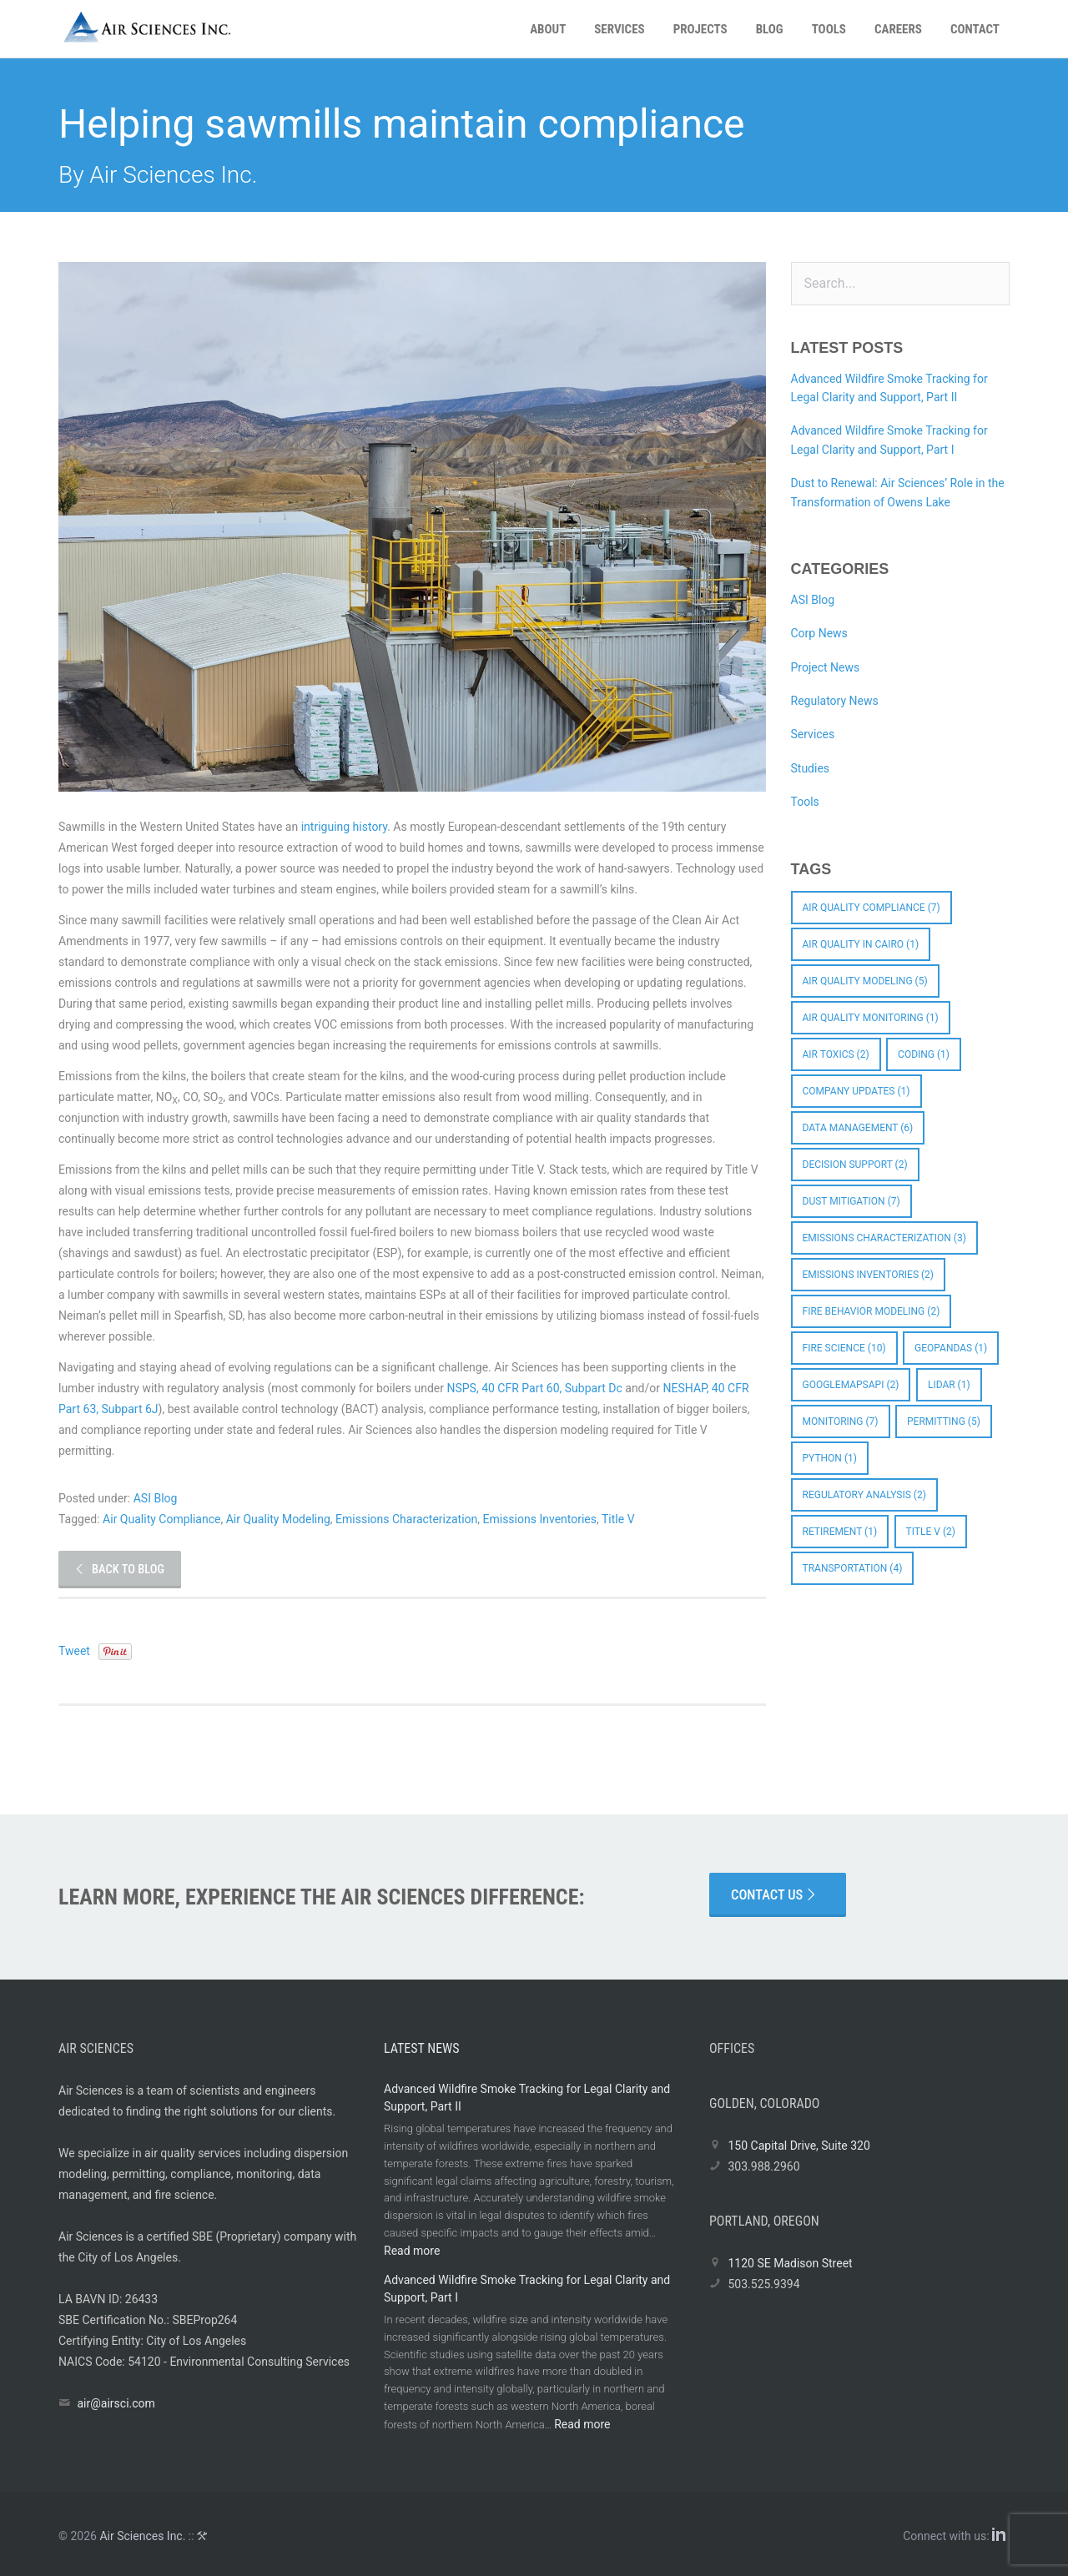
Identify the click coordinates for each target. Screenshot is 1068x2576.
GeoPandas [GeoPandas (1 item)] (950, 1348)
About (548, 29)
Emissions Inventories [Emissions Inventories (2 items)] (868, 1274)
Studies (810, 768)
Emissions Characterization (406, 1519)
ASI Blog (156, 1498)
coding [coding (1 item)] (924, 1054)
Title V (618, 1519)
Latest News (422, 2048)
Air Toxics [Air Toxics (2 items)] (836, 1054)
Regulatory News (835, 700)
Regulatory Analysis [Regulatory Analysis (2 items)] (864, 1495)
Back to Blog (118, 1569)
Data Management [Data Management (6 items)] (858, 1128)
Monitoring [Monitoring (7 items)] (841, 1421)
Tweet (74, 1651)
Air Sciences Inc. (142, 2536)
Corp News (819, 633)
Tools (829, 29)
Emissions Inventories (540, 1519)
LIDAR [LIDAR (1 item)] (949, 1385)
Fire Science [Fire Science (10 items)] (844, 1348)
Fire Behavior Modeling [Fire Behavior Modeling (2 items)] (871, 1311)
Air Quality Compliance (161, 1519)
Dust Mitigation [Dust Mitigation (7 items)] (851, 1201)
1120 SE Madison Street (790, 2263)
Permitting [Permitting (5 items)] (943, 1421)
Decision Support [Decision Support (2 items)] (855, 1164)
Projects (700, 29)
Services (619, 29)
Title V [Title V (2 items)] (930, 1531)
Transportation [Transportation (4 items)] (853, 1568)
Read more (412, 2250)
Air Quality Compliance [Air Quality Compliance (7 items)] (871, 907)
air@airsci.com (115, 2403)
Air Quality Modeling (278, 1519)
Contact (975, 29)
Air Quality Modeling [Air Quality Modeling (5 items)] (865, 981)
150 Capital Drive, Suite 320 (798, 2145)
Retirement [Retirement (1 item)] (840, 1531)
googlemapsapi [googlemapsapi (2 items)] (851, 1385)
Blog (769, 29)
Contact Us (775, 1895)
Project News (825, 667)
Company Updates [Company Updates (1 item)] (856, 1091)
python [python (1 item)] (830, 1458)
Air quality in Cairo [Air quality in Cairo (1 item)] (861, 944)
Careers (898, 29)
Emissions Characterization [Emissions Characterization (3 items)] (884, 1238)
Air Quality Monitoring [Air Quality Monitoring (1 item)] (871, 1018)
